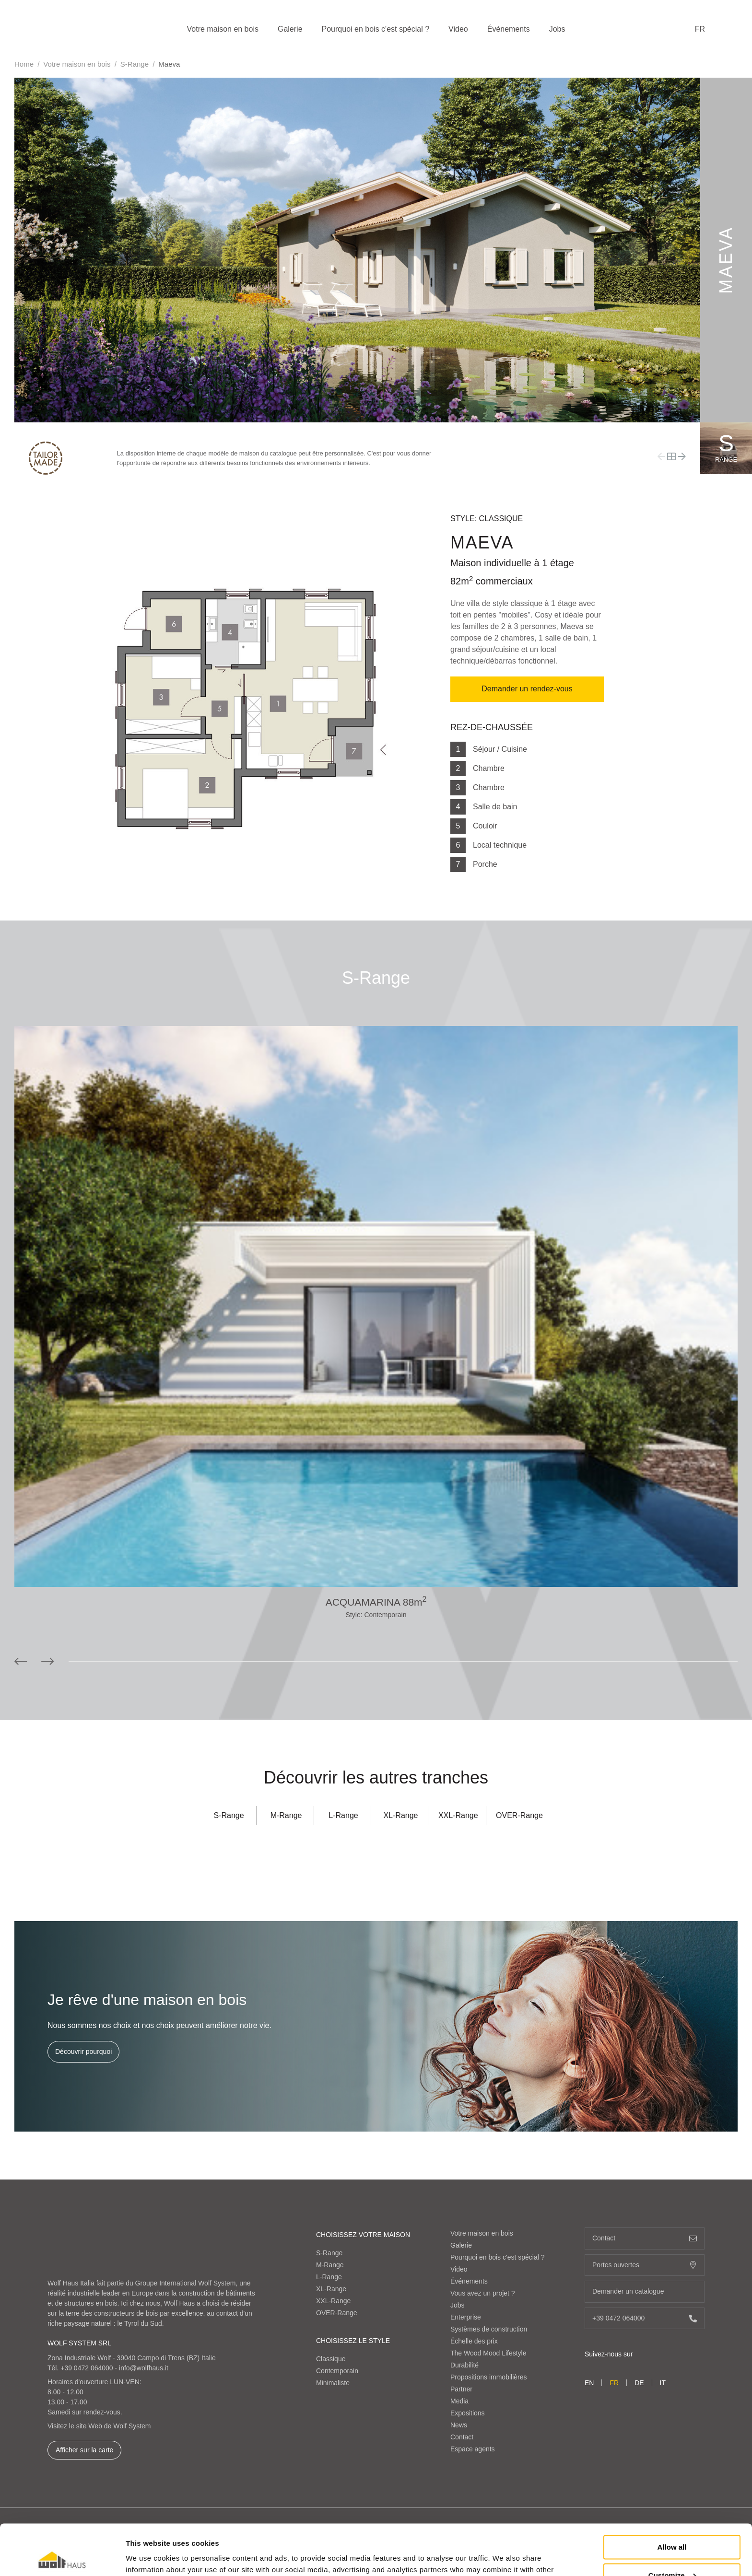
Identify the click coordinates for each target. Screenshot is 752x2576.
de (639, 2383)
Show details (148, 2557)
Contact (461, 2437)
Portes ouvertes (644, 2265)
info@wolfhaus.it (143, 2368)
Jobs (557, 29)
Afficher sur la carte (84, 2450)
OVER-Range (519, 1815)
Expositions (467, 2413)
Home (24, 64)
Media (459, 2401)
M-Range (286, 1815)
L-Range (343, 1815)
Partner (461, 2389)
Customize (672, 2524)
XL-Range (400, 1815)
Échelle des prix (474, 2341)
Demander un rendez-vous (527, 689)
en (589, 2383)
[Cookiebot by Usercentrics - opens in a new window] (62, 2557)
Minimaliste (333, 2383)
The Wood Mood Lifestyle (488, 2353)
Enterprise (465, 2317)
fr (700, 29)
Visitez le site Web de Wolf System (99, 2426)
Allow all (672, 2497)
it (663, 2383)
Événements (508, 29)
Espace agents (472, 2449)
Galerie (290, 29)
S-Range (134, 64)
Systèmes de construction (488, 2329)
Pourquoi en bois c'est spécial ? (376, 29)
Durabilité (464, 2365)
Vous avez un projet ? (482, 2293)
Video (458, 29)
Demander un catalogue (644, 2291)
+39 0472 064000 (86, 2368)
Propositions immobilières (488, 2377)
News (458, 2425)
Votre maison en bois (222, 29)
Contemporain (337, 2371)
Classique (330, 2359)
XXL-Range (458, 1815)
